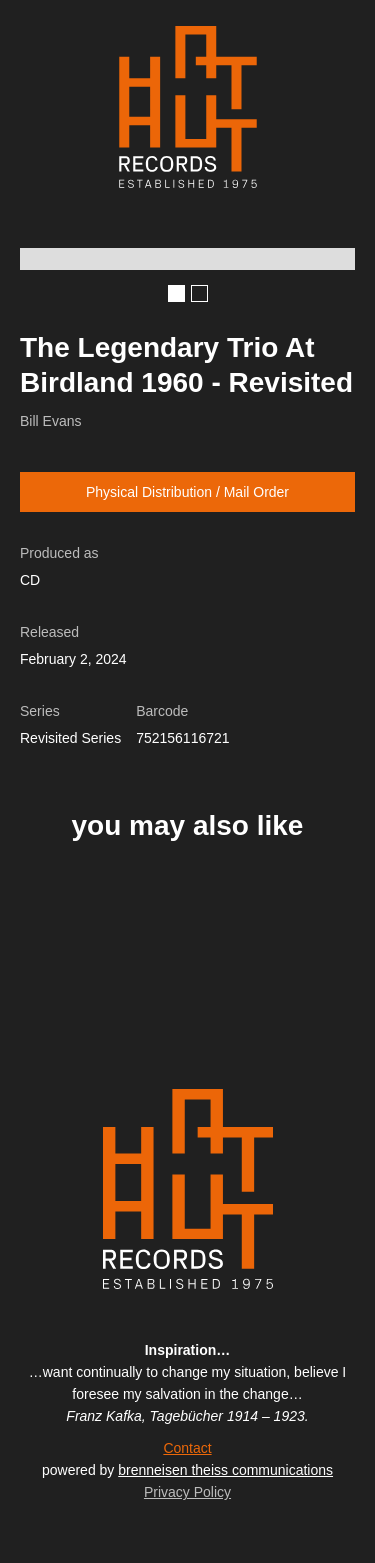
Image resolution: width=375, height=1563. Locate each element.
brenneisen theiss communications (225, 1470)
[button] (176, 293)
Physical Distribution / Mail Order (187, 492)
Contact (187, 1448)
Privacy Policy (187, 1492)
